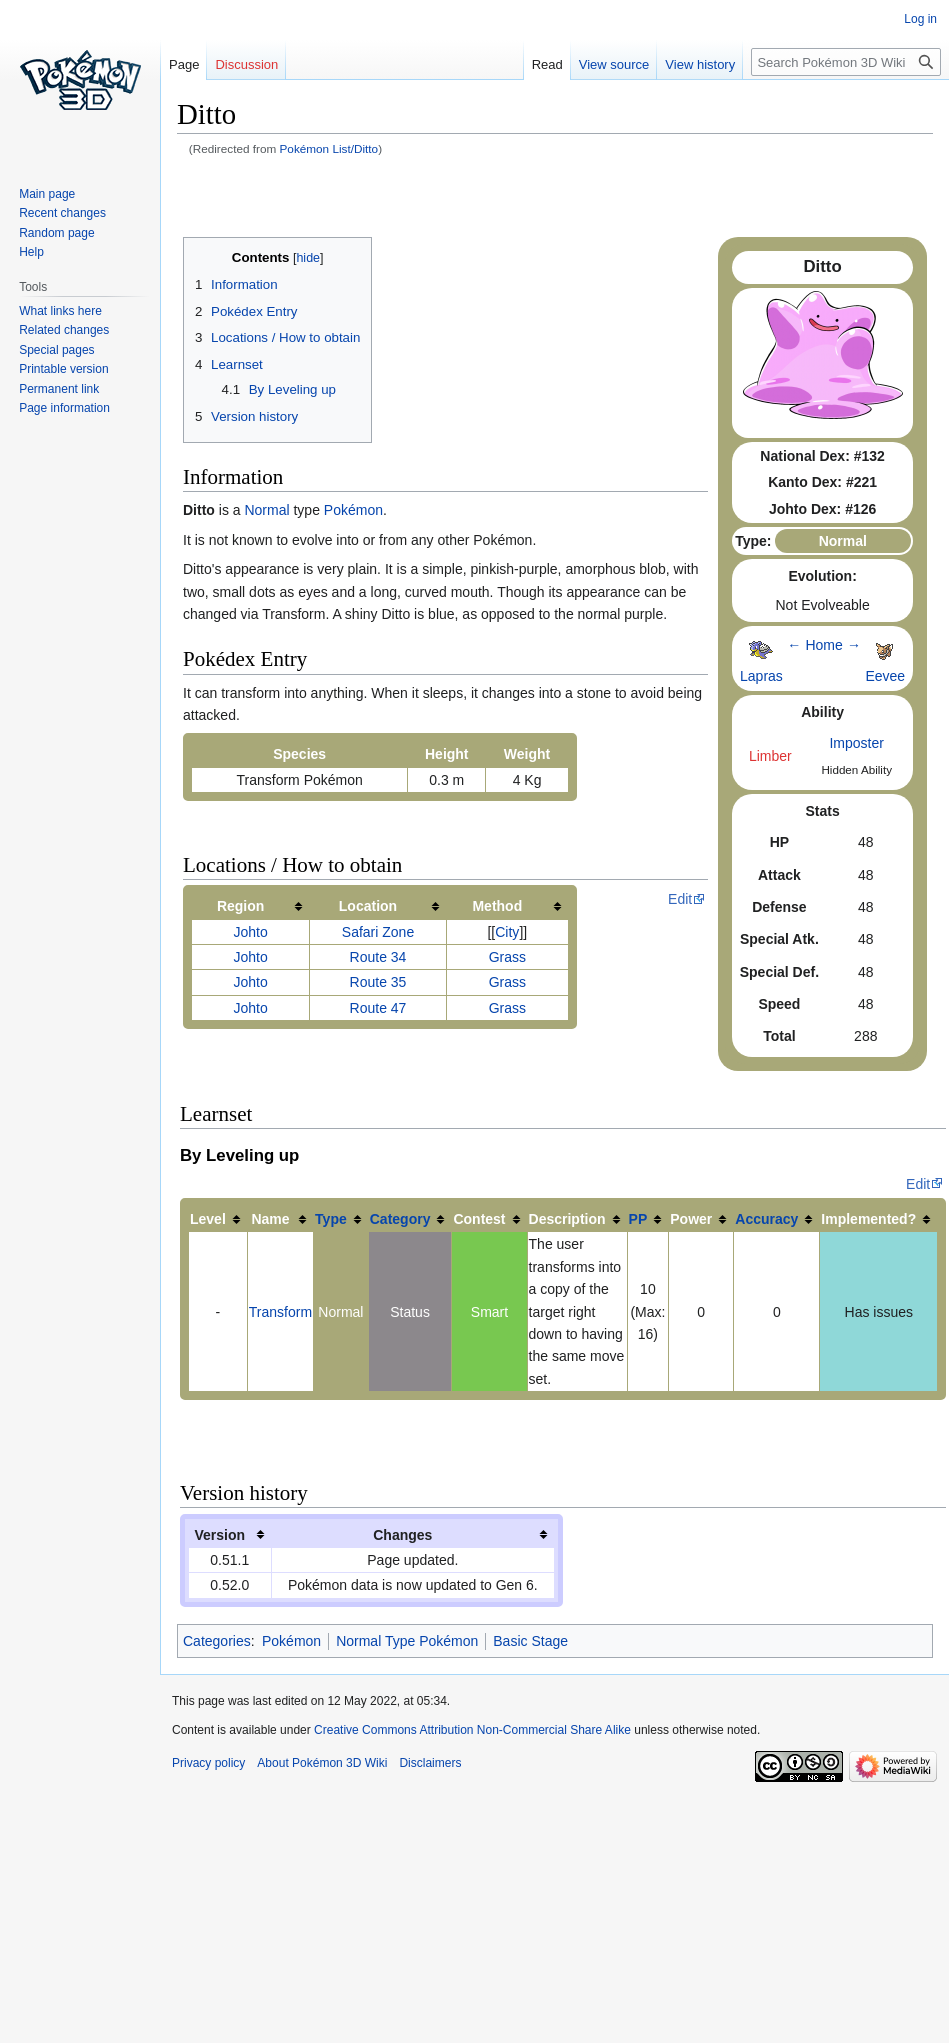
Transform (280, 1312)
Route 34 (378, 957)
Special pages (56, 350)
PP (638, 1219)
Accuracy (766, 1219)
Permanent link (59, 389)
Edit (680, 899)
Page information (64, 408)
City (507, 932)
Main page (47, 194)
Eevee (885, 676)
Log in (920, 19)
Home (823, 645)
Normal (266, 510)
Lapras (761, 676)
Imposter (856, 743)
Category (400, 1219)
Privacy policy (208, 1763)
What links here (60, 311)
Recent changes (62, 213)
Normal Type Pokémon (407, 1641)
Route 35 (378, 982)
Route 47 (378, 1008)
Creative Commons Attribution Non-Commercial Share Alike (472, 1730)
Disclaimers (430, 1763)
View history (696, 64)
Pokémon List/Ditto (329, 148)
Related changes (64, 330)
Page (184, 64)
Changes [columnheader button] (402, 1535)
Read (543, 64)
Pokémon (353, 510)
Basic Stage (530, 1641)
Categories (217, 1641)
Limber (770, 756)
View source (610, 64)
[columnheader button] (251, 906)
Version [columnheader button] (219, 1535)
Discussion (246, 64)
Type (331, 1219)
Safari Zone (378, 932)
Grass (507, 957)
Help (31, 252)
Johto (250, 932)
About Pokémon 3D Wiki (322, 1763)
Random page (56, 233)
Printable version (63, 369)
